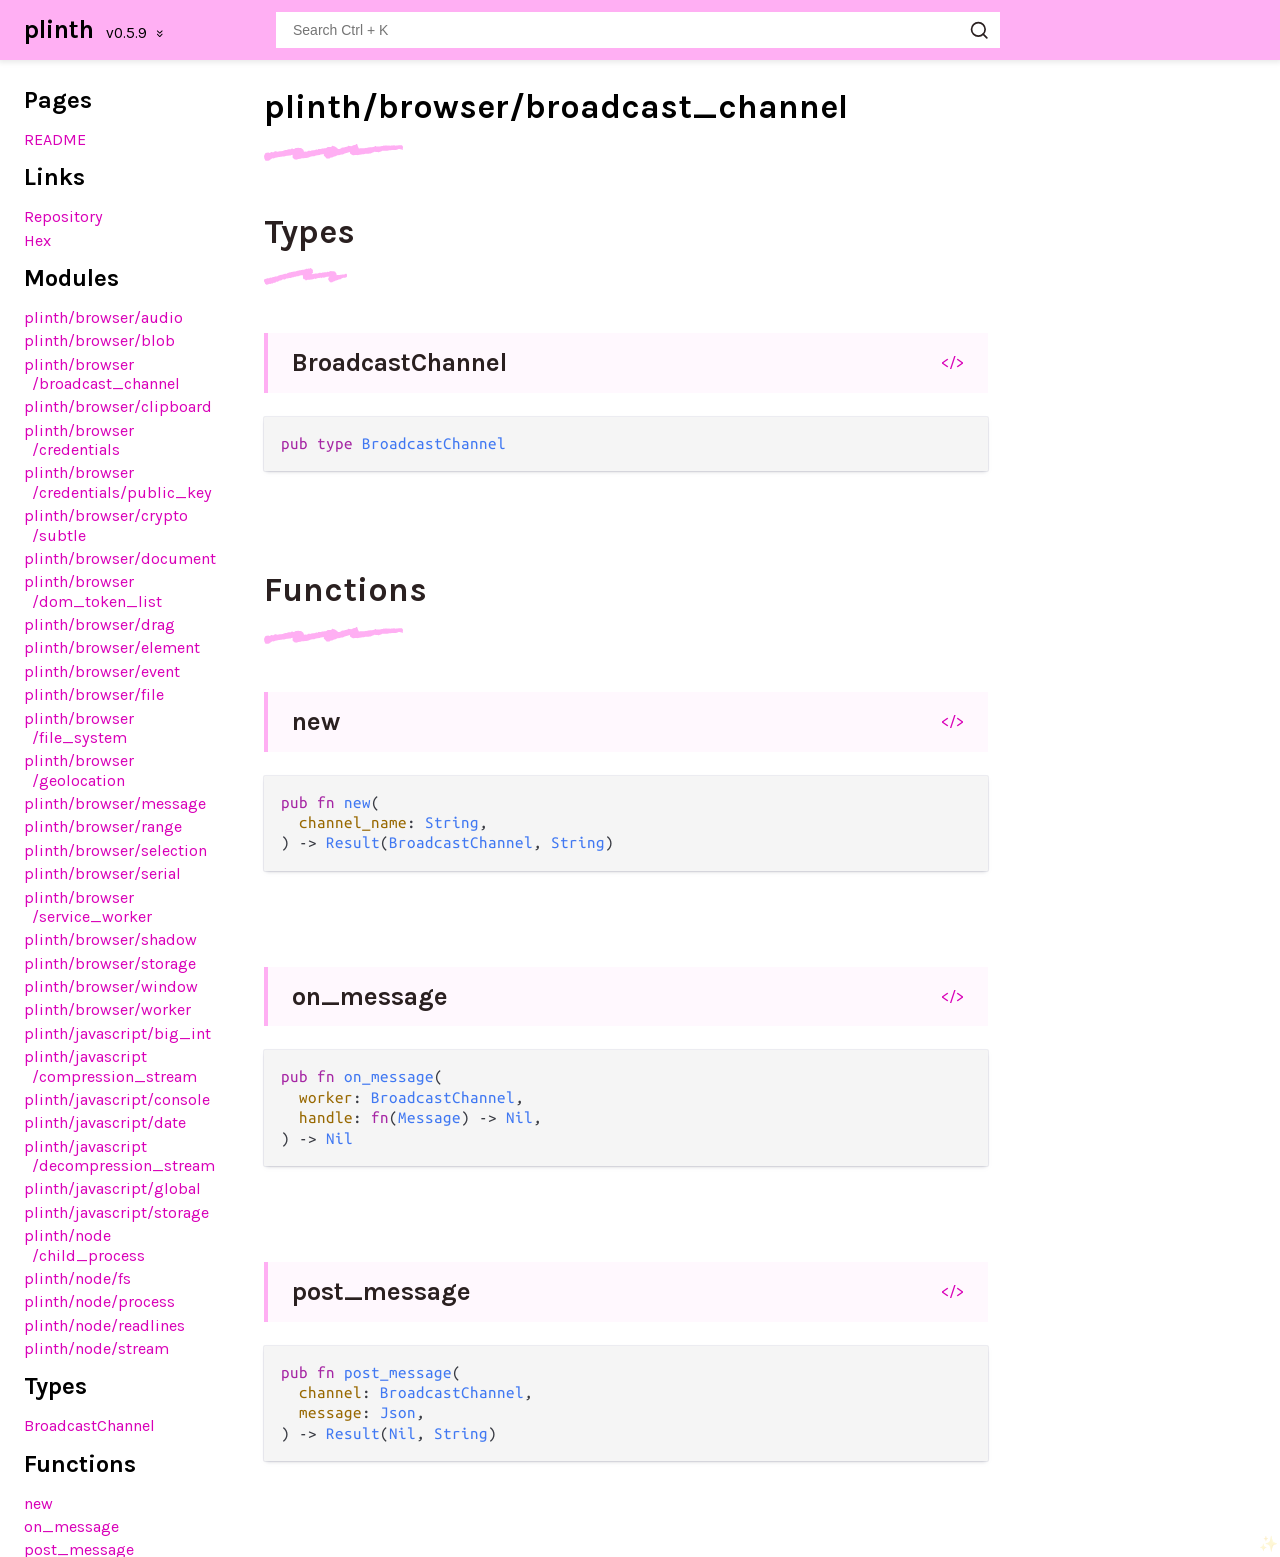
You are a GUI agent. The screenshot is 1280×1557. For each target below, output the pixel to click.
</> (952, 362)
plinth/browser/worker (107, 1009)
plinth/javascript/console (117, 1099)
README (55, 139)
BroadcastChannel (89, 1425)
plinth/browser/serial (102, 873)
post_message (381, 1291)
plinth (59, 29)
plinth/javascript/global (112, 1188)
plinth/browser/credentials (79, 440)
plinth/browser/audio (103, 317)
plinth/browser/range (103, 826)
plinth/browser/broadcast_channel (102, 374)
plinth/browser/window (111, 986)
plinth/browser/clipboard (118, 406)
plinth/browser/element (112, 647)
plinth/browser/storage (110, 963)
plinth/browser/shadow (110, 939)
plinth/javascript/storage (116, 1212)
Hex (37, 240)
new (38, 1503)
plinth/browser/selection (115, 850)
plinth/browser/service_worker (88, 907)
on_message (71, 1526)
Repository (63, 216)
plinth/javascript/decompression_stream (119, 1156)
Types (309, 232)
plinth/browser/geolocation (79, 770)
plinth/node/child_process (84, 1245)
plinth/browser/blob (99, 340)
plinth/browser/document (120, 558)
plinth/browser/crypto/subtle (106, 525)
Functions (345, 590)
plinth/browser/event (102, 671)
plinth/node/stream (96, 1348)
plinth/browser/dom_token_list (93, 591)
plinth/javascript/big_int (117, 1033)
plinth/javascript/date (105, 1122)
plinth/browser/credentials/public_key (118, 482)
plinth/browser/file (94, 694)
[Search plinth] (638, 30)
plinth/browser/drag (99, 624)
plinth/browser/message (115, 803)
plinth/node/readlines (104, 1325)
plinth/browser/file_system (79, 728)
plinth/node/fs (77, 1278)
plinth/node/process (99, 1301)
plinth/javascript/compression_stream (110, 1066)
